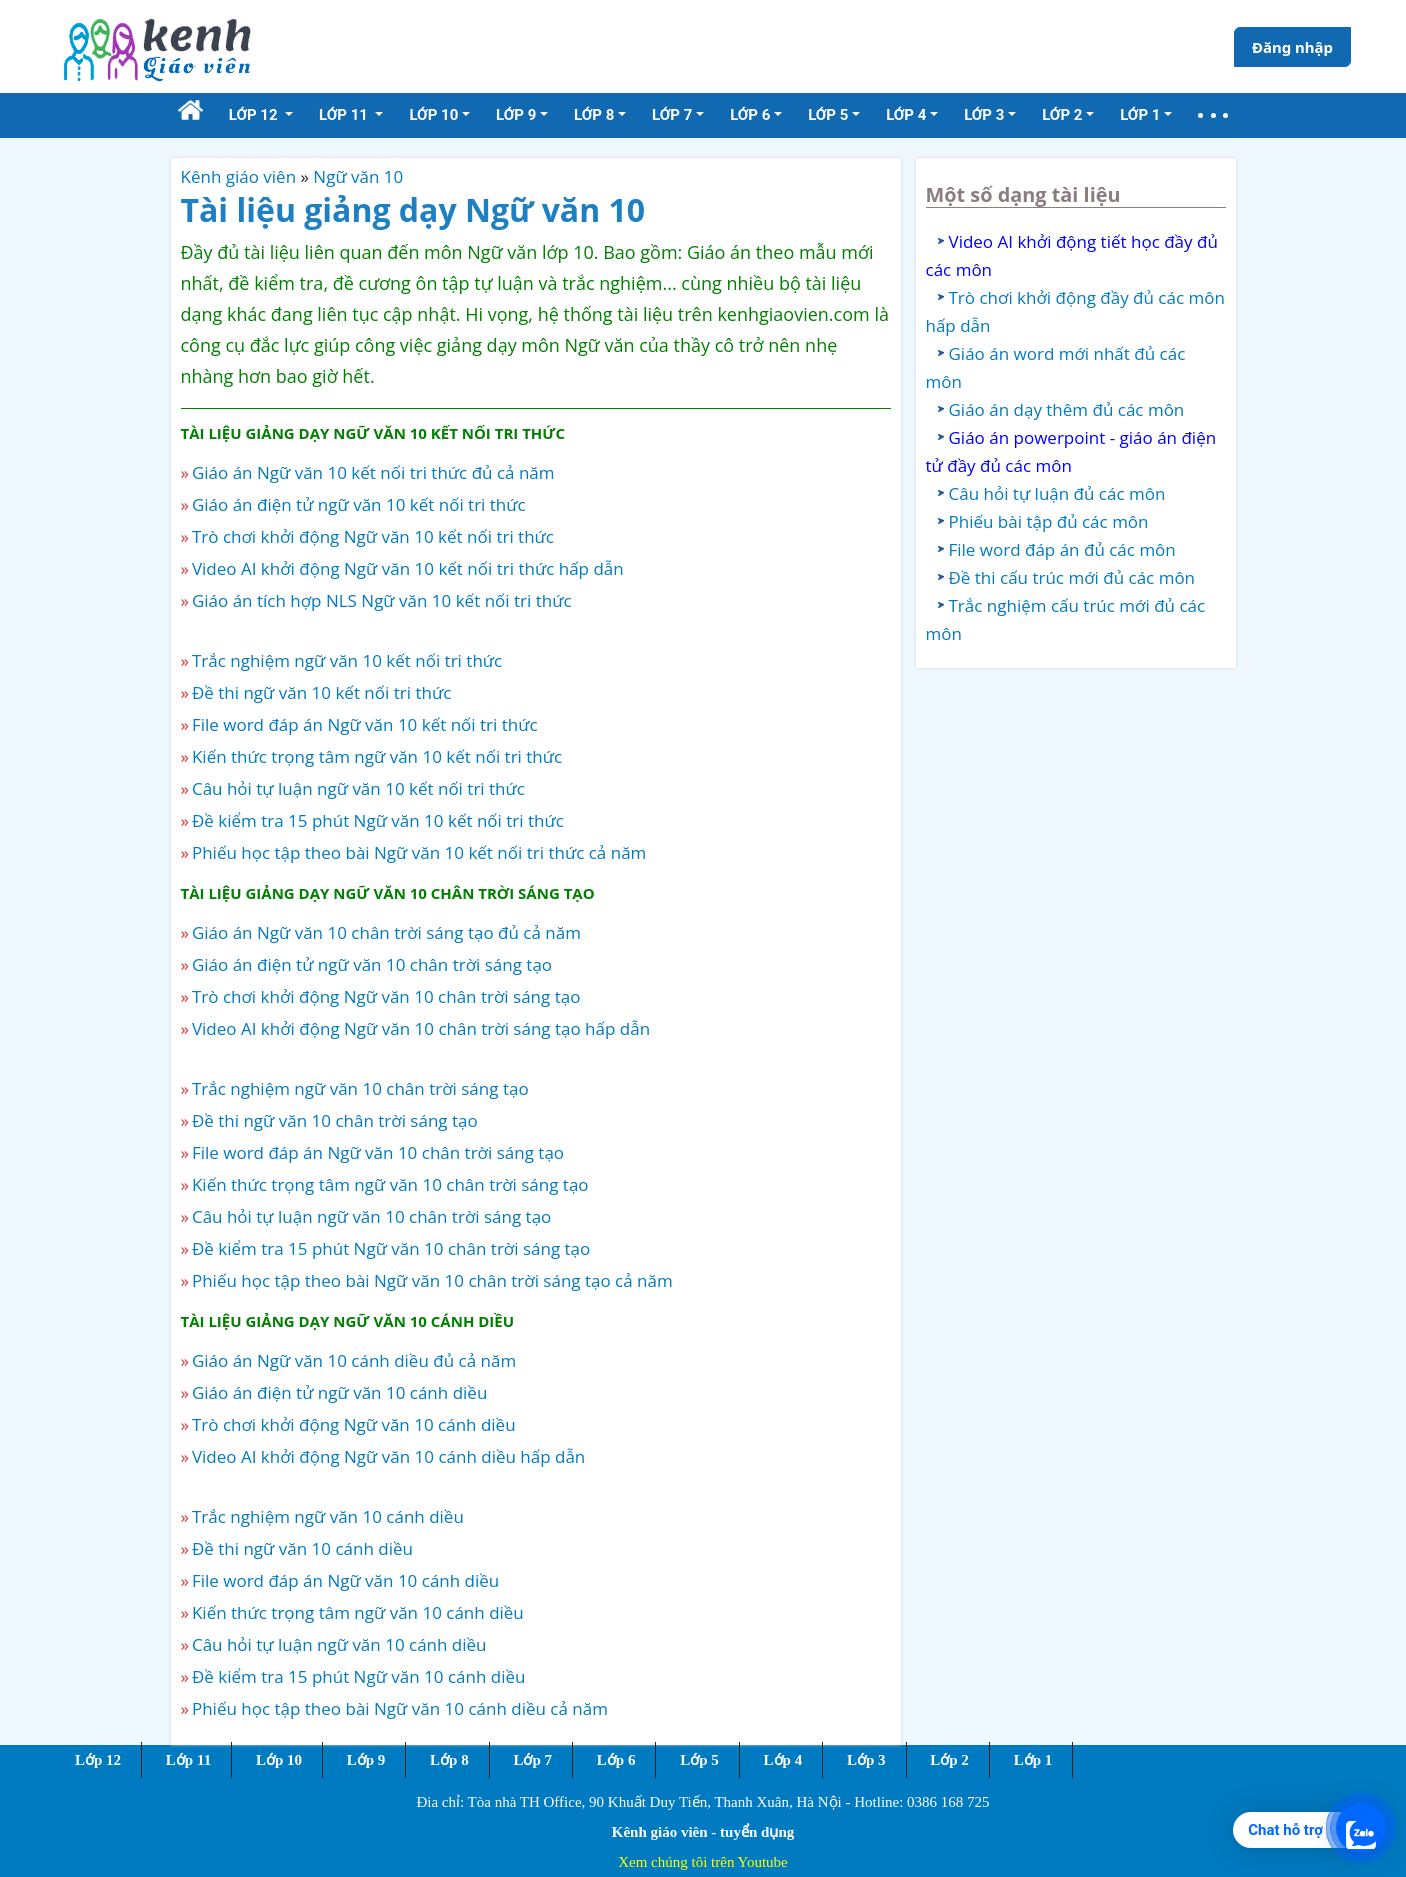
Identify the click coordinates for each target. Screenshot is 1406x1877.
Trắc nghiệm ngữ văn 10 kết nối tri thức (347, 660)
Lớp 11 (188, 1760)
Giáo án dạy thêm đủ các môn (1067, 409)
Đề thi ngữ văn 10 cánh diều (302, 1548)
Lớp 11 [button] (345, 115)
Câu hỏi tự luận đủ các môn (1057, 493)
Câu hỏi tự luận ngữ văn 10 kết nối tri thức (358, 788)
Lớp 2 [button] (1062, 115)
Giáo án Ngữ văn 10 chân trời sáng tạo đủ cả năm (386, 932)
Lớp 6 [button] (750, 115)
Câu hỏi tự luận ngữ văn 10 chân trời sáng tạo (371, 1216)
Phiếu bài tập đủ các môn (1049, 521)
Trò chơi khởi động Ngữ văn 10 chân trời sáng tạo (386, 996)
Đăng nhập (1292, 47)
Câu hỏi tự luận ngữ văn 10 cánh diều (339, 1644)
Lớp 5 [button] (828, 115)
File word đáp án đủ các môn (1062, 549)
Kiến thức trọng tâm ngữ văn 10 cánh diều (358, 1612)
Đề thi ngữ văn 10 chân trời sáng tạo (335, 1120)
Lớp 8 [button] (594, 115)
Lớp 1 (1033, 1760)
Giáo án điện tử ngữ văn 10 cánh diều (339, 1392)
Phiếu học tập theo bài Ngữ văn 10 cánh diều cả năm (400, 1708)
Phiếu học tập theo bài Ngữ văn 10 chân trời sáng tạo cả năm (432, 1280)
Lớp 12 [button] (255, 115)
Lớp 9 (366, 1760)
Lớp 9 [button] (516, 115)
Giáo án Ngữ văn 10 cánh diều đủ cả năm (354, 1360)
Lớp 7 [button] (672, 115)
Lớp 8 (449, 1760)
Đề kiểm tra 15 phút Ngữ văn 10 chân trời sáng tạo (391, 1248)
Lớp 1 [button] (1140, 115)
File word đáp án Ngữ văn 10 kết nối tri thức (365, 724)
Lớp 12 (98, 1760)
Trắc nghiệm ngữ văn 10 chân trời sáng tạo (360, 1088)
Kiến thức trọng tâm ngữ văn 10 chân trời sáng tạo (390, 1184)
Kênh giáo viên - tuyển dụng (703, 1832)
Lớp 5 (699, 1760)
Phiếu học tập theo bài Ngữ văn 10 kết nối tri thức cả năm (419, 852)
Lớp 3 (866, 1760)
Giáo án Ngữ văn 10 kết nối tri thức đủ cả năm (373, 472)
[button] (1213, 115)
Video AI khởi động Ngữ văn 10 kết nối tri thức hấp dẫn (408, 568)
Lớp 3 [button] (984, 115)
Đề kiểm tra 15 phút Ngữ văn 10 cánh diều (359, 1676)
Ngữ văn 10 (358, 176)
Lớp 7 (532, 1760)
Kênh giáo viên (239, 176)
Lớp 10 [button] (433, 115)
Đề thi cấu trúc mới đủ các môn (1072, 577)
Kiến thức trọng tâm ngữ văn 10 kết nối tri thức (377, 756)
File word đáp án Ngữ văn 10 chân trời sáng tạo (378, 1152)
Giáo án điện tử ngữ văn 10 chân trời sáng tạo (372, 964)
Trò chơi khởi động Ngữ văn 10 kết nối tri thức (373, 536)
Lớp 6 (616, 1760)
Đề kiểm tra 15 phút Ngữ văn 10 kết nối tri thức (378, 820)
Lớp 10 (279, 1760)
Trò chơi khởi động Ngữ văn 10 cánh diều (354, 1424)
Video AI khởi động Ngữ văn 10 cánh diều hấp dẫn (388, 1456)
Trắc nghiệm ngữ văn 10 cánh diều (328, 1516)
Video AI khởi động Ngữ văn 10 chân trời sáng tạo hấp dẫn (421, 1028)
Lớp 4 (783, 1760)
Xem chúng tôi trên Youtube (703, 1862)
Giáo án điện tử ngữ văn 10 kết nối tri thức (359, 504)
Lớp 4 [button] (906, 115)
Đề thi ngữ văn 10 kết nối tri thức (321, 692)
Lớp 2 (949, 1760)
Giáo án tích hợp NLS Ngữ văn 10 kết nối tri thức (382, 600)
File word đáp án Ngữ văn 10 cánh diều (345, 1580)
